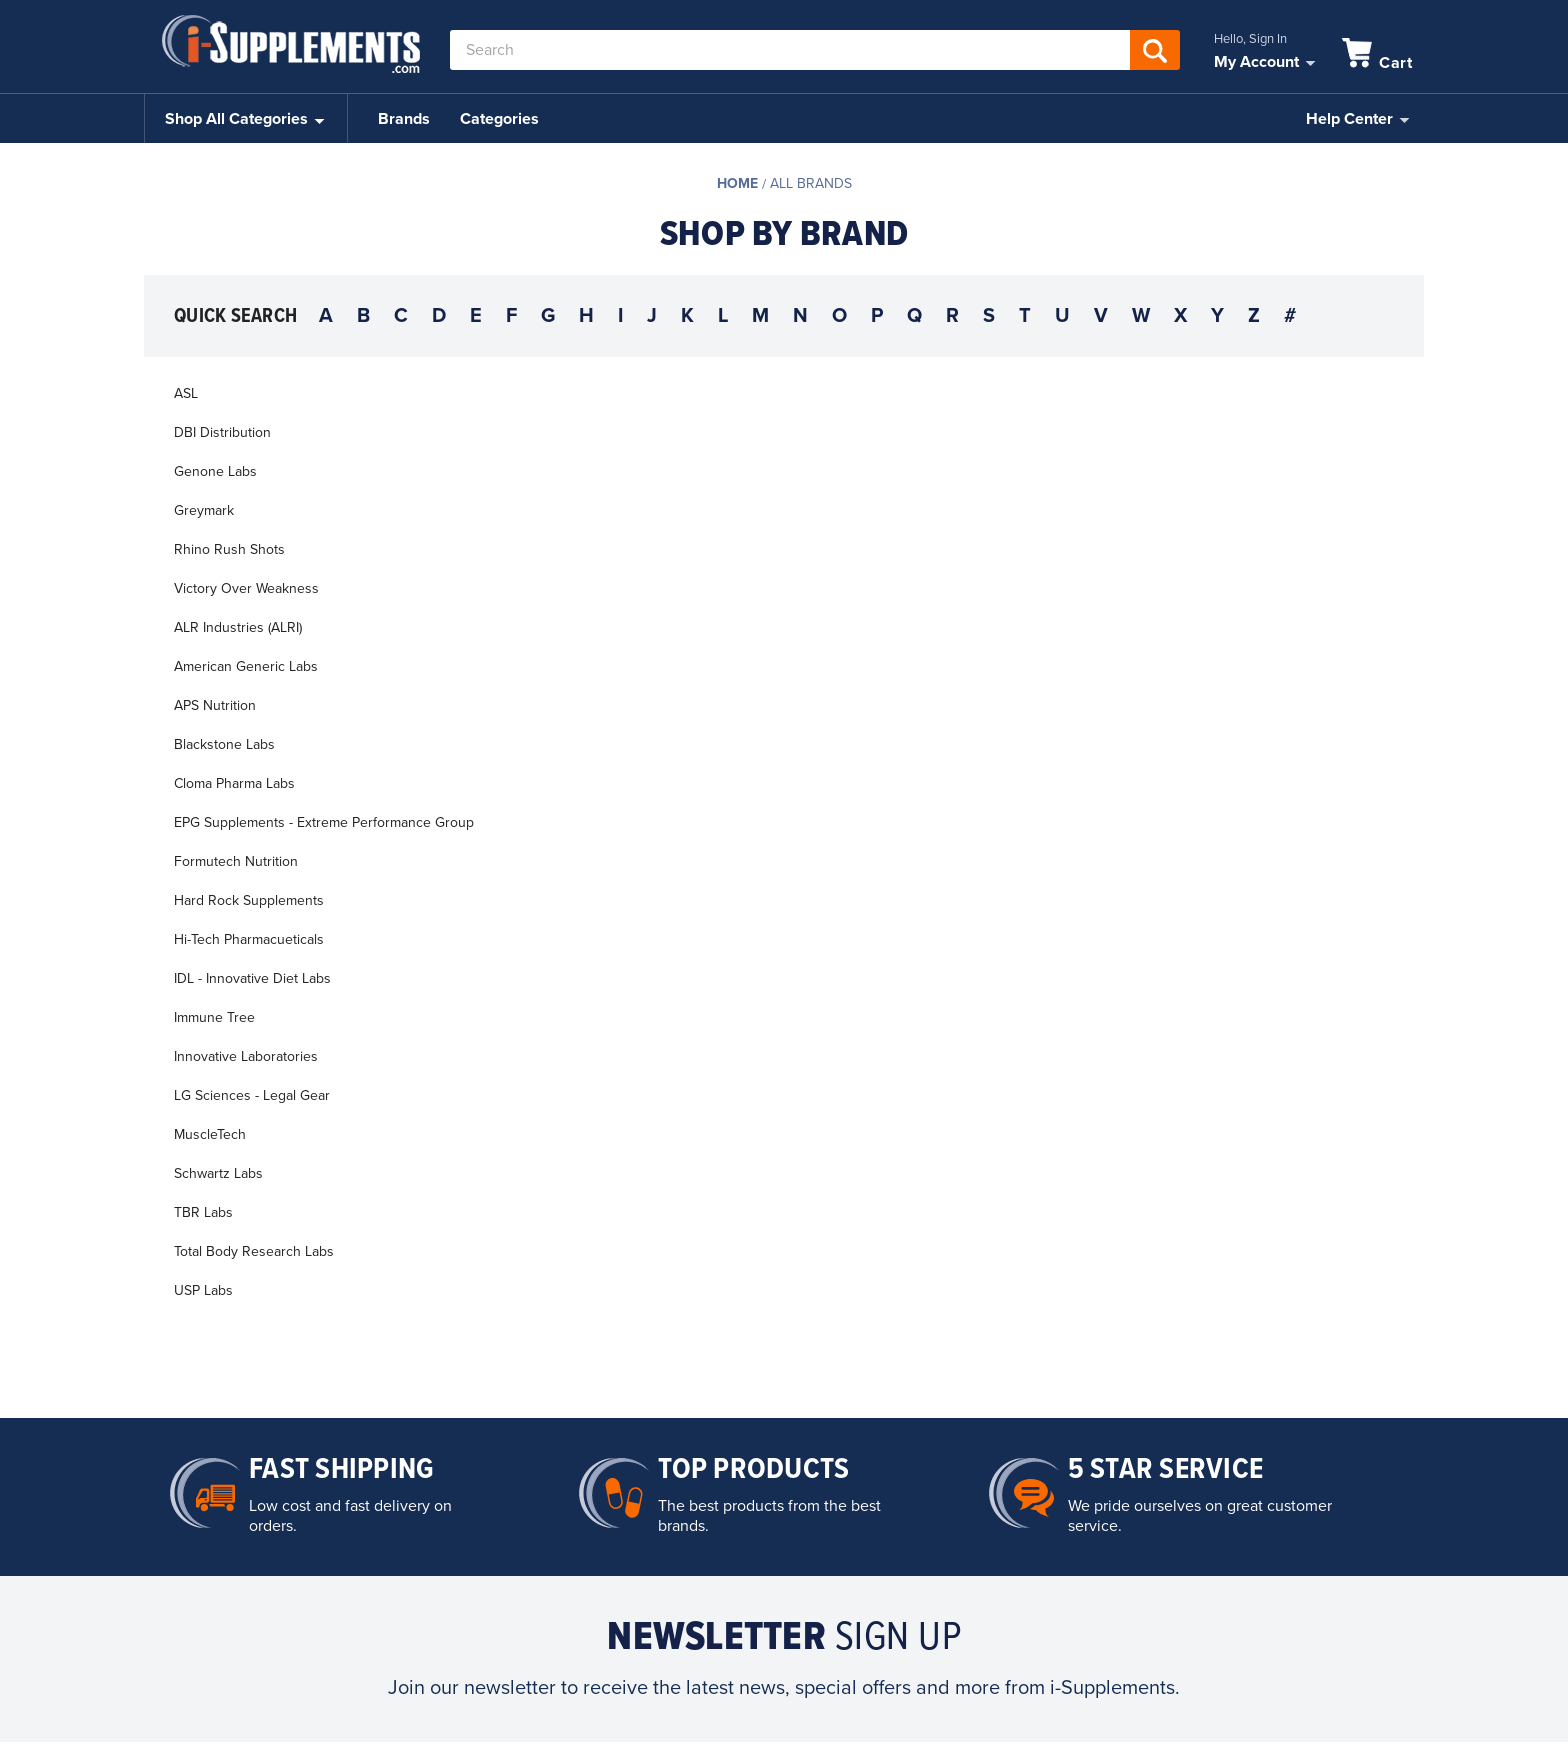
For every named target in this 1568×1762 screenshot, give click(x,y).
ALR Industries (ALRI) (238, 627)
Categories (499, 119)
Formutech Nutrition (236, 861)
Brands (404, 119)
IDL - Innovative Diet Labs (252, 978)
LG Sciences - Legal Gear (252, 1095)
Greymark (204, 510)
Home (737, 183)
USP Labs (203, 1290)
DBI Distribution (222, 432)
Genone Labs (215, 471)
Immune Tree (214, 1017)
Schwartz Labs (218, 1173)
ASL (186, 393)
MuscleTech (210, 1134)
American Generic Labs (246, 666)
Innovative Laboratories (246, 1056)
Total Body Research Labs (254, 1251)
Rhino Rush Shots (229, 549)
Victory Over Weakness (246, 588)
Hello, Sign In (1250, 39)
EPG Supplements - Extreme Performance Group (324, 822)
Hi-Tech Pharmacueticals (249, 939)
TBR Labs (203, 1212)
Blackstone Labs (224, 744)
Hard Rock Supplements (249, 900)
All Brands (811, 183)
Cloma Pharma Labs (234, 783)
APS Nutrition (215, 705)
